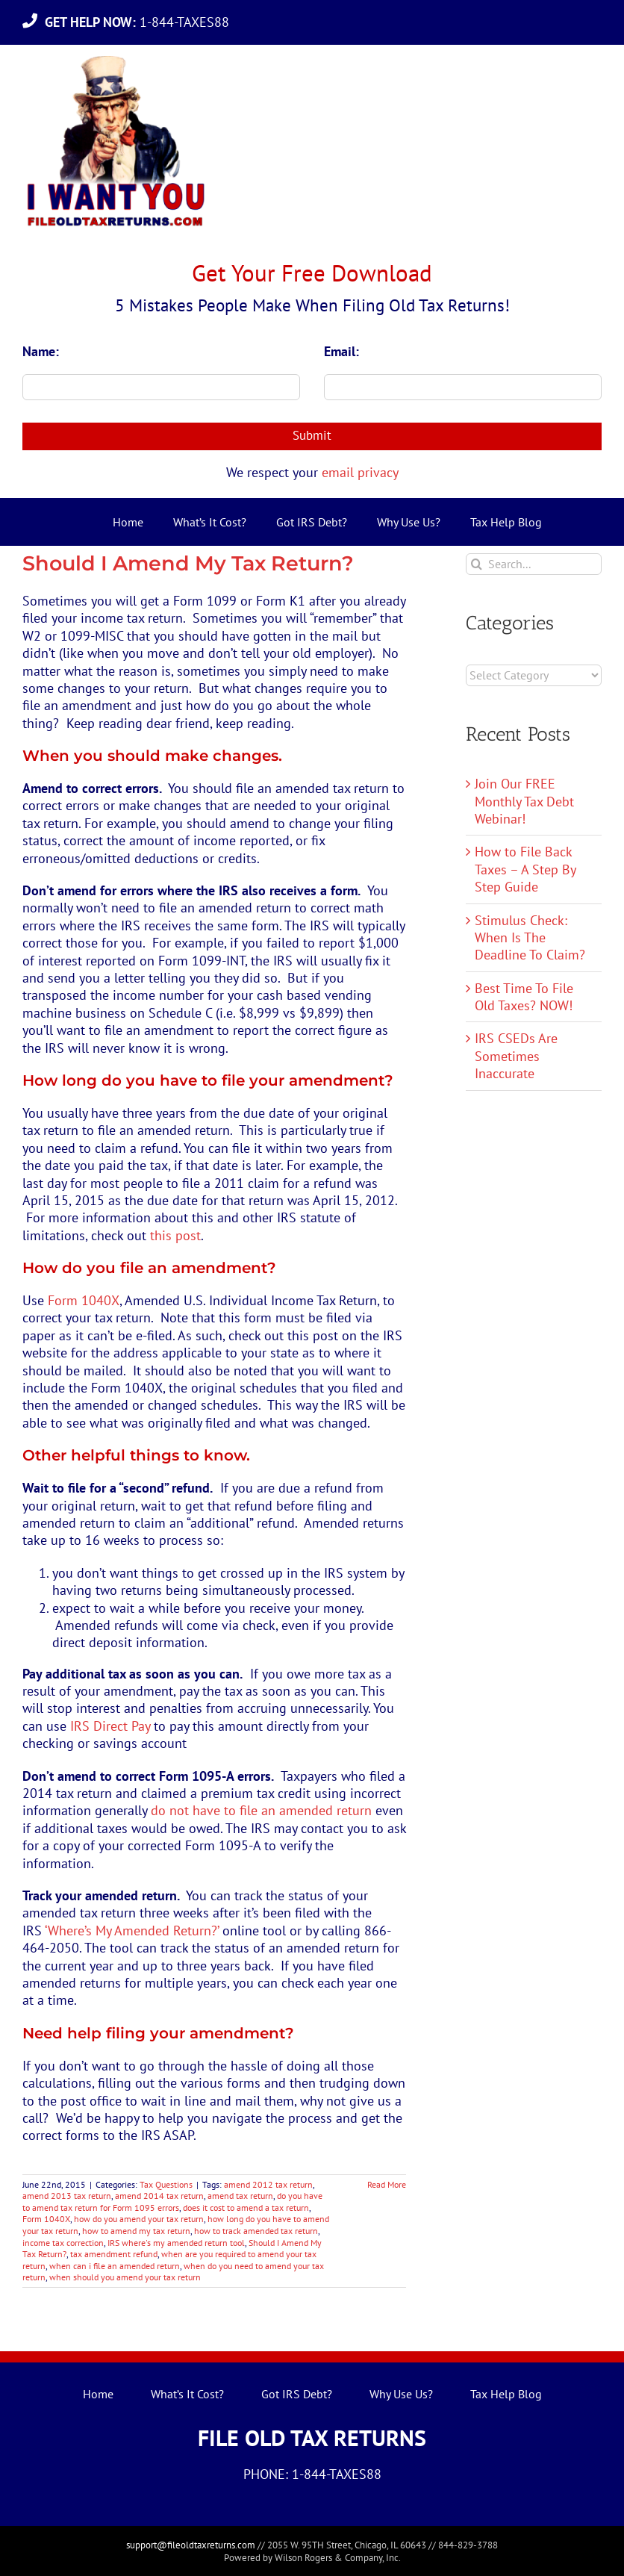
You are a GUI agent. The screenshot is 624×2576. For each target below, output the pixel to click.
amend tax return (240, 2195)
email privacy (360, 472)
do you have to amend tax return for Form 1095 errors (172, 2201)
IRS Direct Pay (110, 1726)
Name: (40, 351)
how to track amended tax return (256, 2230)
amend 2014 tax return (159, 2195)
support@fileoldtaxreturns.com (190, 2545)
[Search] (476, 564)
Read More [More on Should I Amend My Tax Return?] (386, 2184)
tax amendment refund (113, 2253)
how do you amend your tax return (139, 2218)
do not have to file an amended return (261, 1810)
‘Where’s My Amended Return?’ (132, 1930)
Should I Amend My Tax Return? (188, 563)
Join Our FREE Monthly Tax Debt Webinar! (524, 801)
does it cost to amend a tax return (246, 2207)
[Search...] (534, 564)
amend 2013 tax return (66, 2195)
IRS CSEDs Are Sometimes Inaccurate (516, 1056)
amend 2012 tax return (268, 2184)
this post (175, 1235)
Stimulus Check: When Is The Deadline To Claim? (530, 938)
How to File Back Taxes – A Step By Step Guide (525, 869)
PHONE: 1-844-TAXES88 (312, 2474)
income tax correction (63, 2242)
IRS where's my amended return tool (176, 2242)
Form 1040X (83, 1300)
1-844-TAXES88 (141, 22)
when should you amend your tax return (125, 2277)
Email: (341, 351)
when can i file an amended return (114, 2265)
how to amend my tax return (136, 2230)
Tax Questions (166, 2184)
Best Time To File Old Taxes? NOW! (524, 997)
